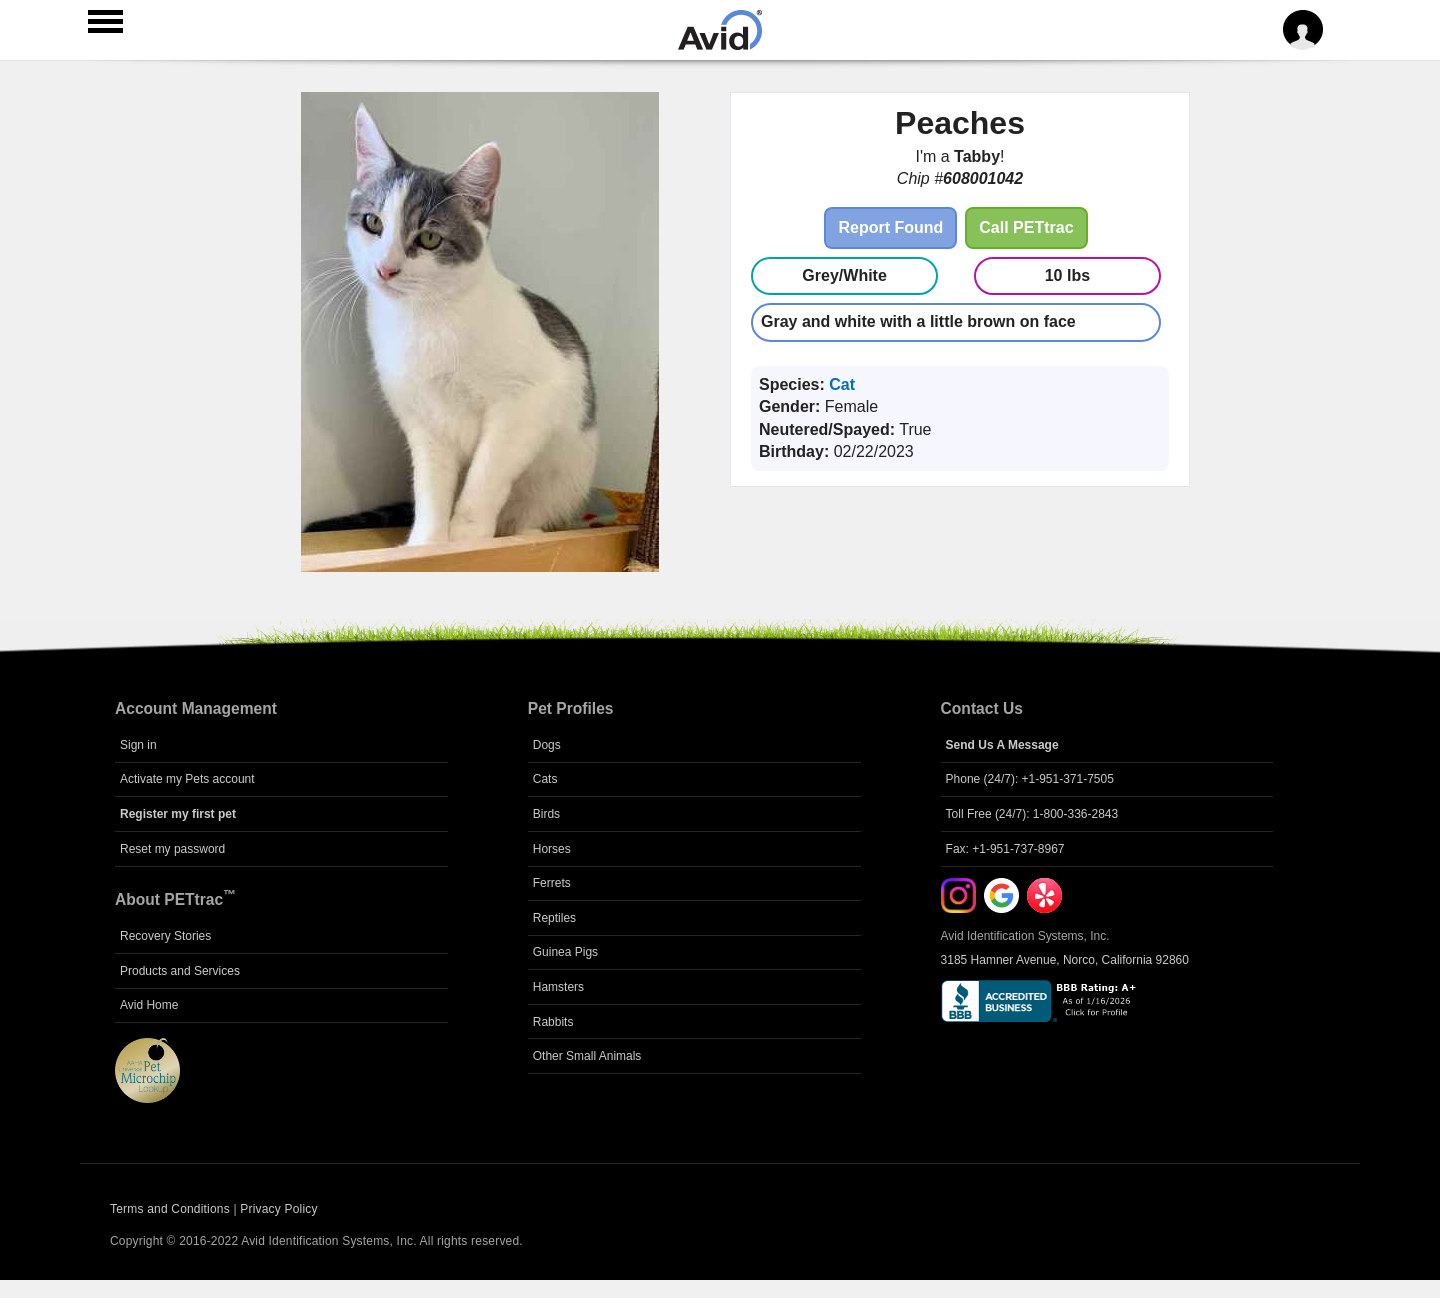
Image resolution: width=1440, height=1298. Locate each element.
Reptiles (554, 918)
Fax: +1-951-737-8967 (1005, 849)
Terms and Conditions (170, 1209)
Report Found (890, 227)
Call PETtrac (1026, 227)
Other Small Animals (587, 1056)
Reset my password (172, 849)
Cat (842, 384)
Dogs (547, 745)
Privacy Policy (278, 1209)
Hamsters (558, 987)
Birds (546, 814)
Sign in (138, 745)
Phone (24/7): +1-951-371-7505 (1030, 779)
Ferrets (552, 883)
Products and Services (180, 971)
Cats (545, 779)
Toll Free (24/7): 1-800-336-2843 (1032, 814)
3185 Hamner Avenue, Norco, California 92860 (1065, 960)
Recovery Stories (165, 936)
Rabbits (553, 1022)
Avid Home (149, 1005)
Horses (552, 849)
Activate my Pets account (187, 779)
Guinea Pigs (565, 952)
